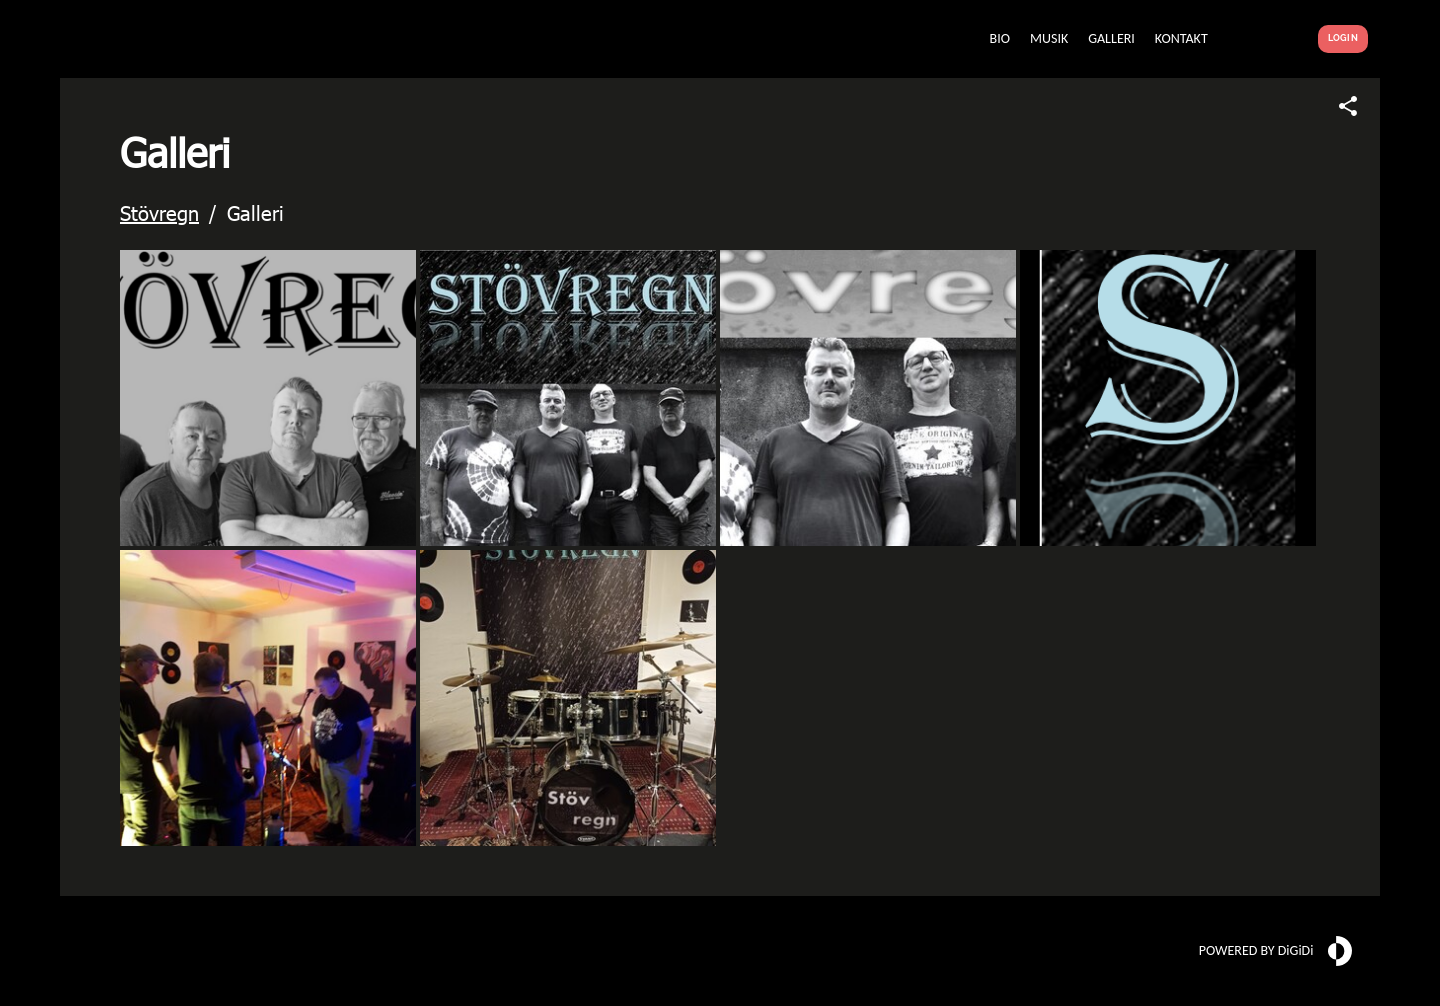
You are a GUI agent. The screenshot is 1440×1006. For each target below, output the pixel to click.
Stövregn (159, 212)
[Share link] (1348, 106)
